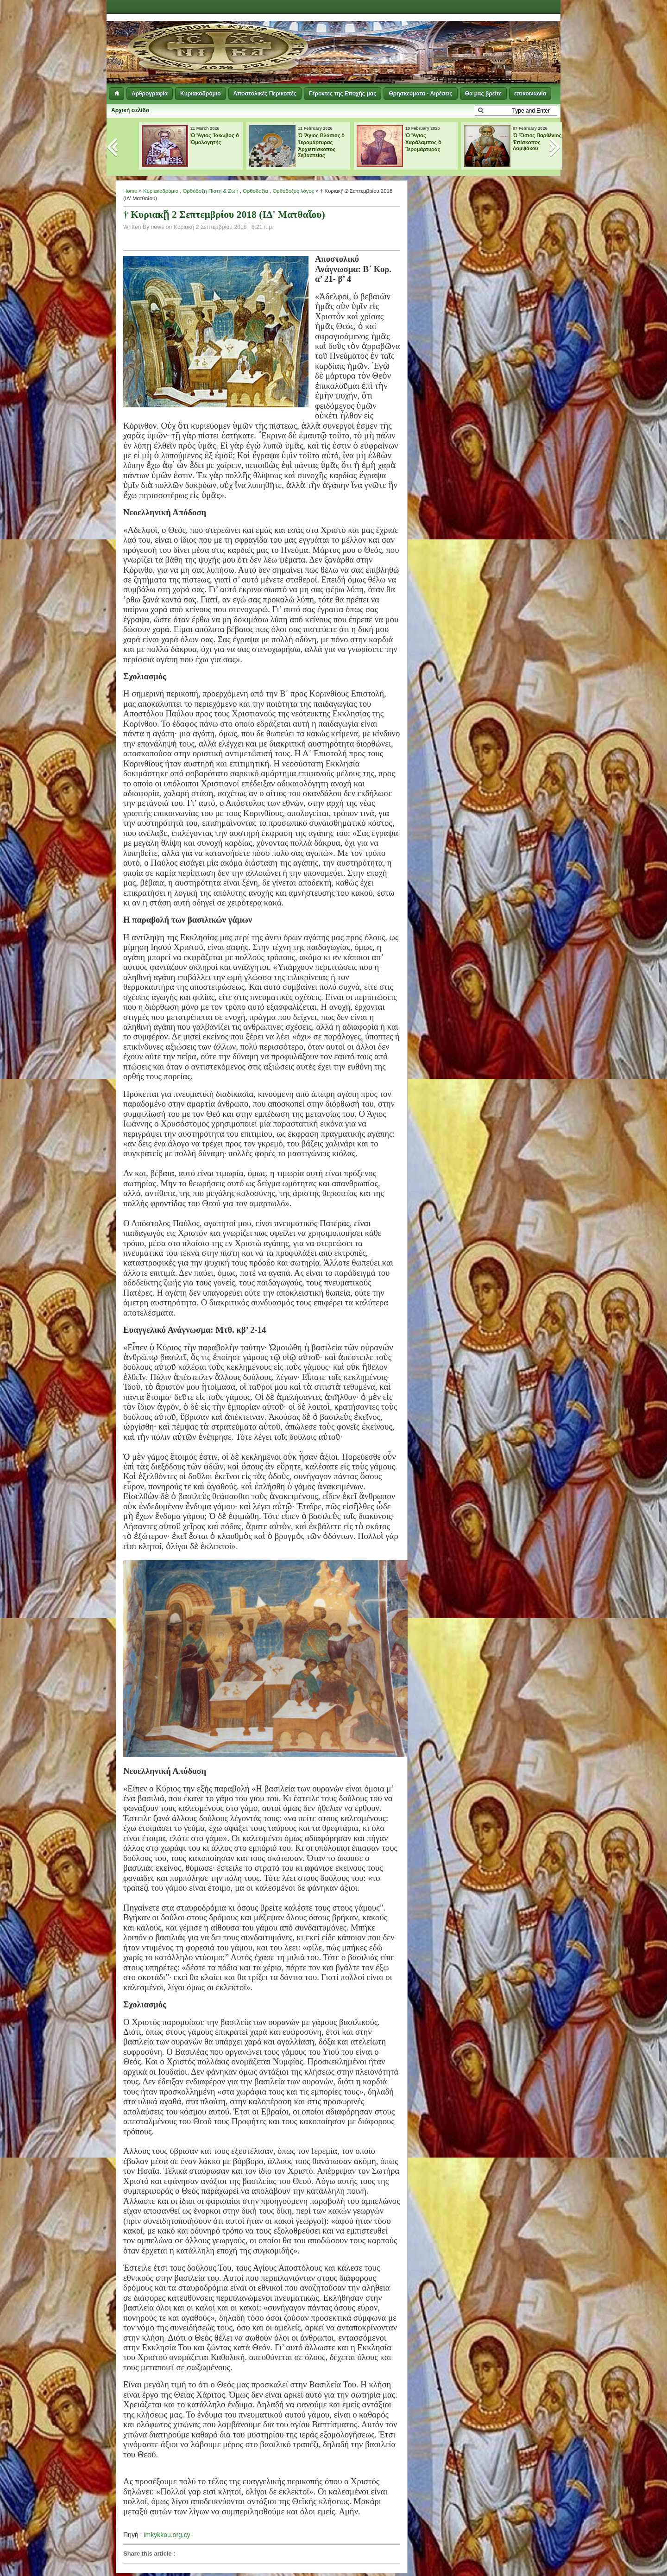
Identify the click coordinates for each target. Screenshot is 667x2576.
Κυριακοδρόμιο (200, 93)
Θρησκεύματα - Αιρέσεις (420, 93)
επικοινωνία (530, 93)
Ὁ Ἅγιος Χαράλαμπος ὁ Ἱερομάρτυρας (423, 142)
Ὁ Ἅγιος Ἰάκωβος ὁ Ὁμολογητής (214, 139)
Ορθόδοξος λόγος (293, 191)
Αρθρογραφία (150, 93)
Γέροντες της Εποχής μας (342, 93)
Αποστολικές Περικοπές (264, 93)
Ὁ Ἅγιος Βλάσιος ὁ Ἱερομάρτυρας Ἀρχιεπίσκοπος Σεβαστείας (321, 145)
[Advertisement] (447, 37)
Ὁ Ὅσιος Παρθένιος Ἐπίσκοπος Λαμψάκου (537, 142)
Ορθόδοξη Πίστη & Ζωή (210, 191)
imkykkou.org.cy (167, 2534)
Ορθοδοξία (255, 191)
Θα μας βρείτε (483, 93)
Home (130, 191)
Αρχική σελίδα (130, 110)
